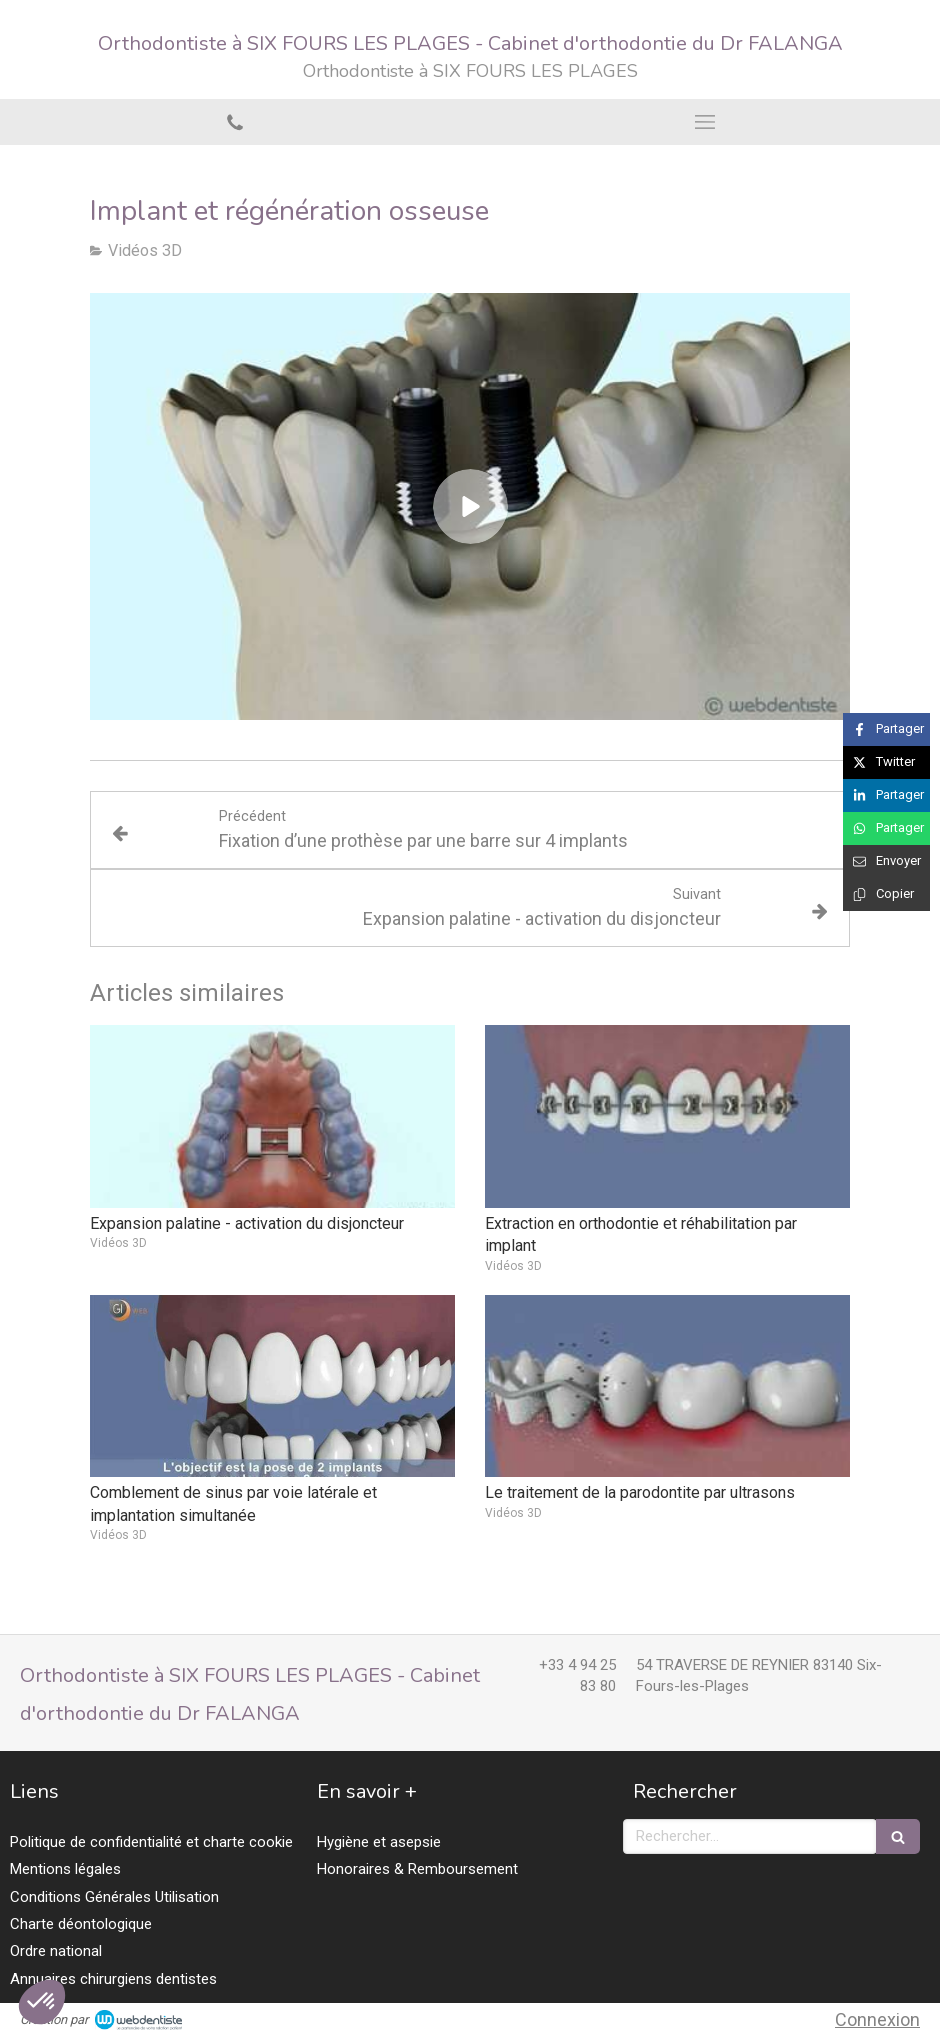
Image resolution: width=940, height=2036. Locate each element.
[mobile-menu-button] (705, 122)
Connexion (877, 2019)
